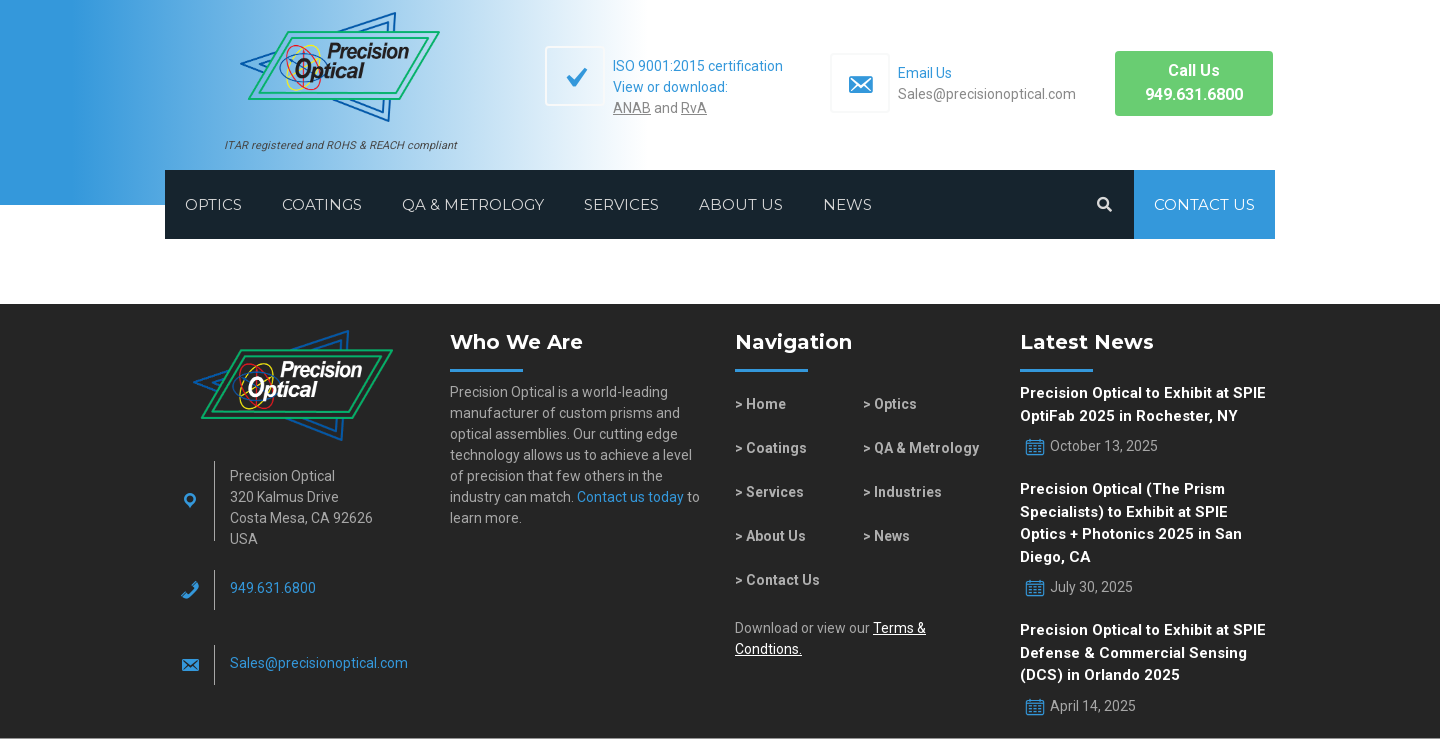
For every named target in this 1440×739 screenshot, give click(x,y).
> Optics (890, 404)
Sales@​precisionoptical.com (319, 663)
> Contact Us (777, 580)
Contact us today (629, 497)
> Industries (902, 492)
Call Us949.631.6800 (1194, 82)
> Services (769, 492)
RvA (694, 108)
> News (886, 536)
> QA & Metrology (921, 448)
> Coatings (771, 448)
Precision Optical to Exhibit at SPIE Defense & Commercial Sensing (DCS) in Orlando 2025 (1143, 652)
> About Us (770, 536)
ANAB (632, 108)
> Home (760, 404)
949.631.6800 (273, 588)
